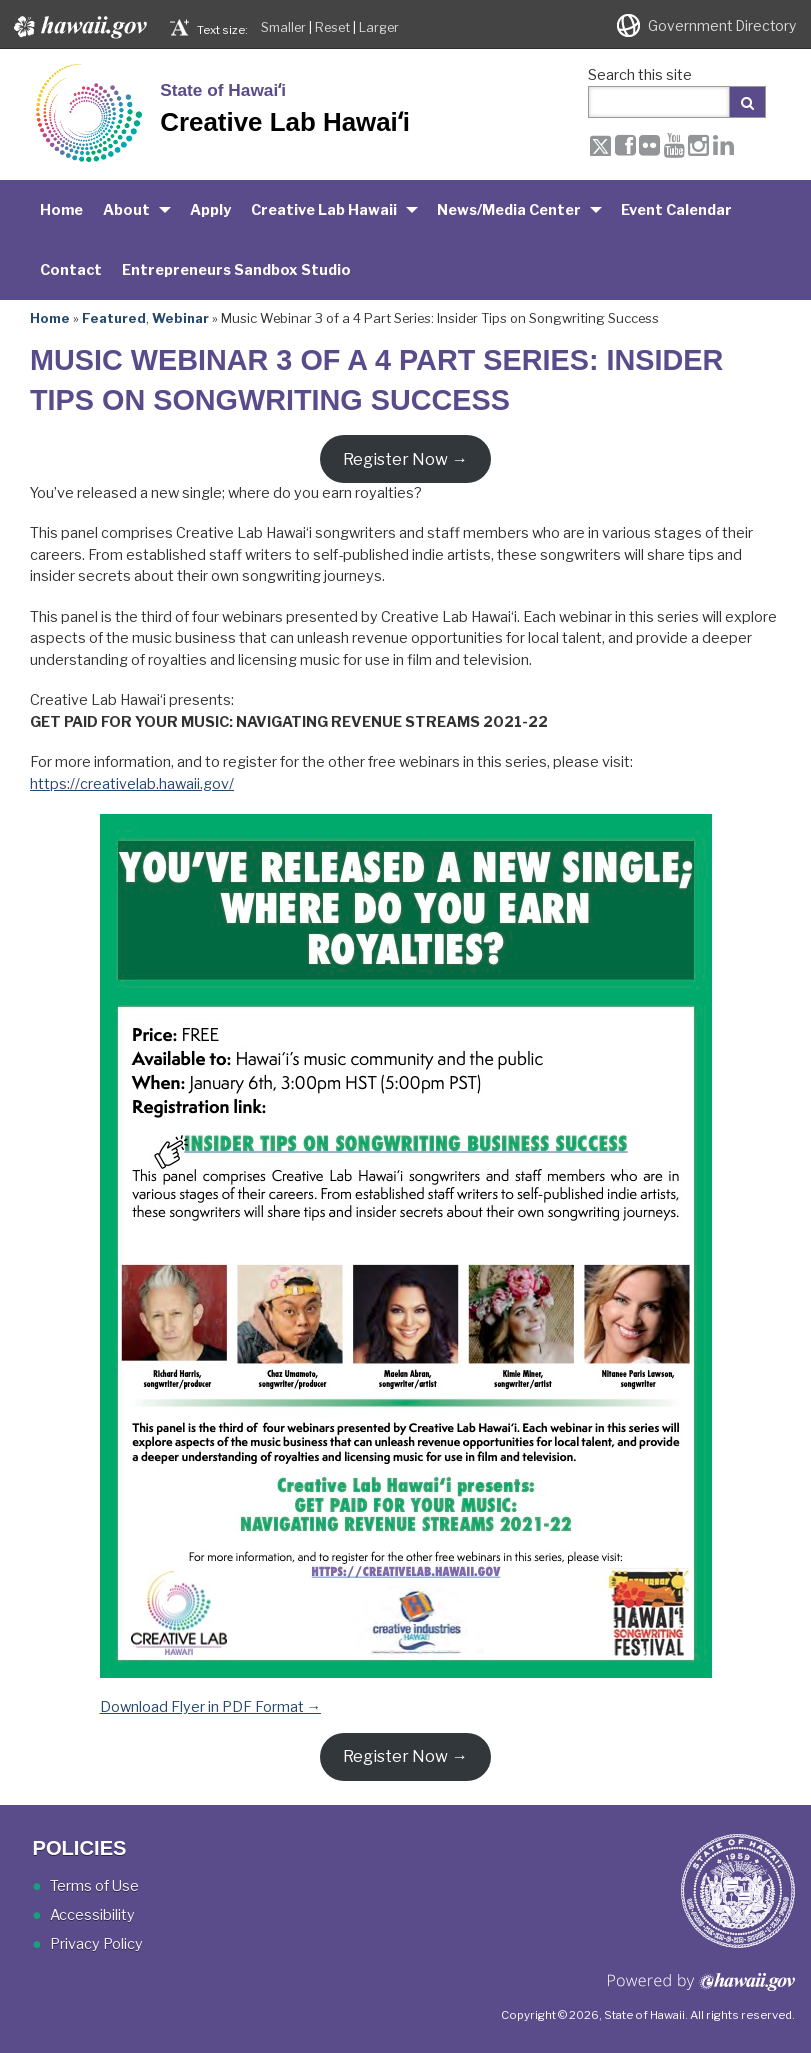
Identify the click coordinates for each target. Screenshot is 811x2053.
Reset (332, 27)
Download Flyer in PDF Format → (210, 1707)
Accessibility (92, 1915)
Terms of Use (94, 1886)
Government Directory (722, 26)
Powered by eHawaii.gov (701, 1989)
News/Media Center (509, 210)
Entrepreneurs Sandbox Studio (236, 270)
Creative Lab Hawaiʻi (285, 122)
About (126, 210)
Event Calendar (676, 210)
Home (61, 210)
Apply (210, 210)
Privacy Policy (96, 1944)
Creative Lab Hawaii (324, 210)
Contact (71, 270)
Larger (379, 27)
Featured (114, 318)
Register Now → (405, 459)
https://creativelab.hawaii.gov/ (132, 784)
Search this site (640, 75)
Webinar (180, 318)
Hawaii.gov (78, 27)
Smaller (283, 27)
